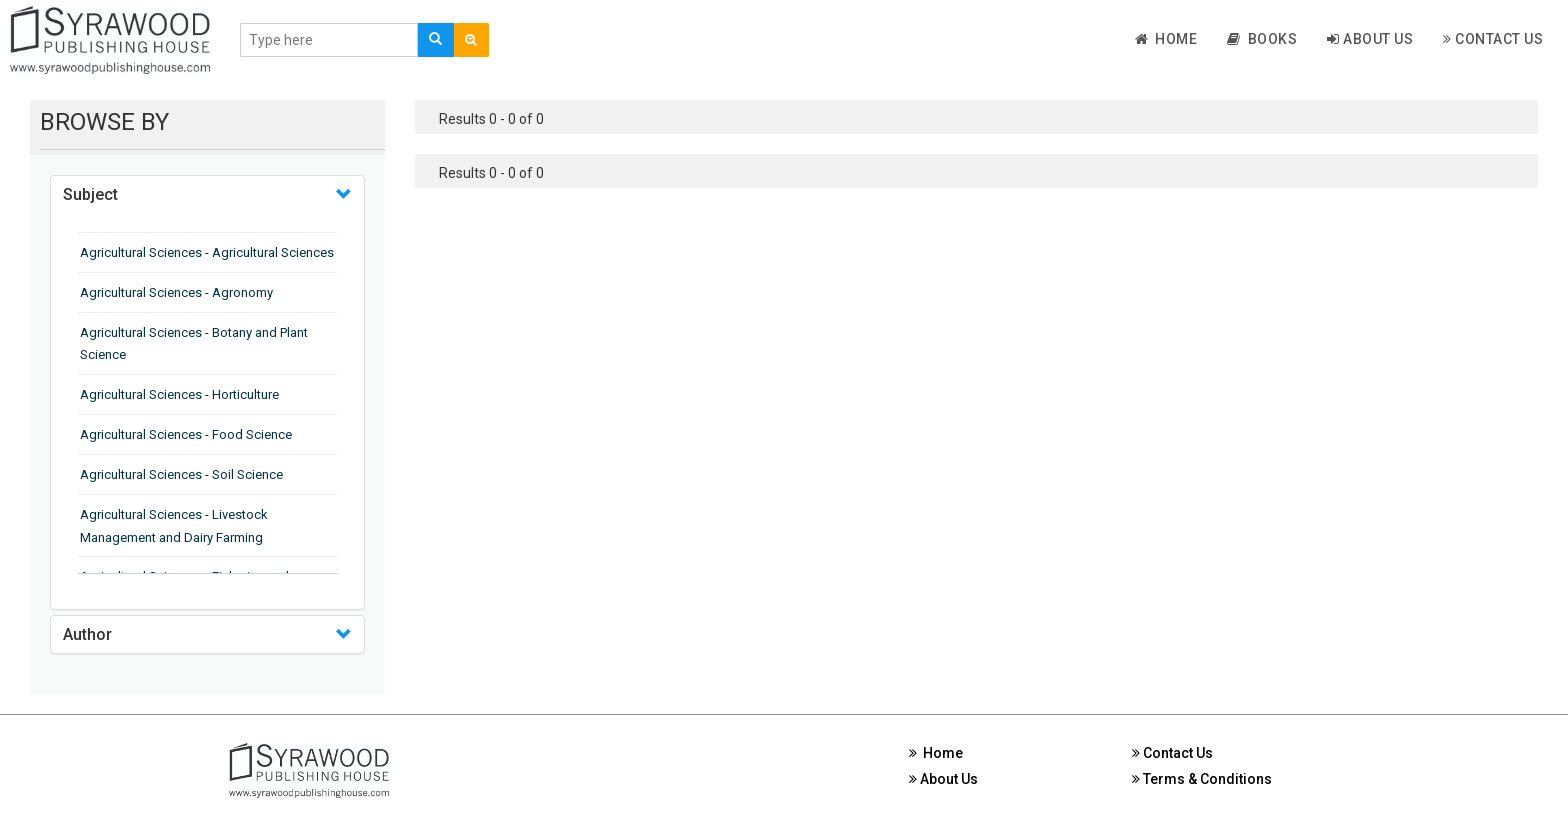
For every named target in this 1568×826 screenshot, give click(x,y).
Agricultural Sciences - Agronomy (176, 292)
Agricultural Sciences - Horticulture (179, 394)
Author (87, 634)
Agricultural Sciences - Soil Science (181, 474)
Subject (90, 194)
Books (1262, 39)
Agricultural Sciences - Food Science (186, 434)
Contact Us (1493, 39)
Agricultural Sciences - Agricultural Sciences (207, 252)
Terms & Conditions (1202, 779)
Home (1166, 39)
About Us (1370, 39)
